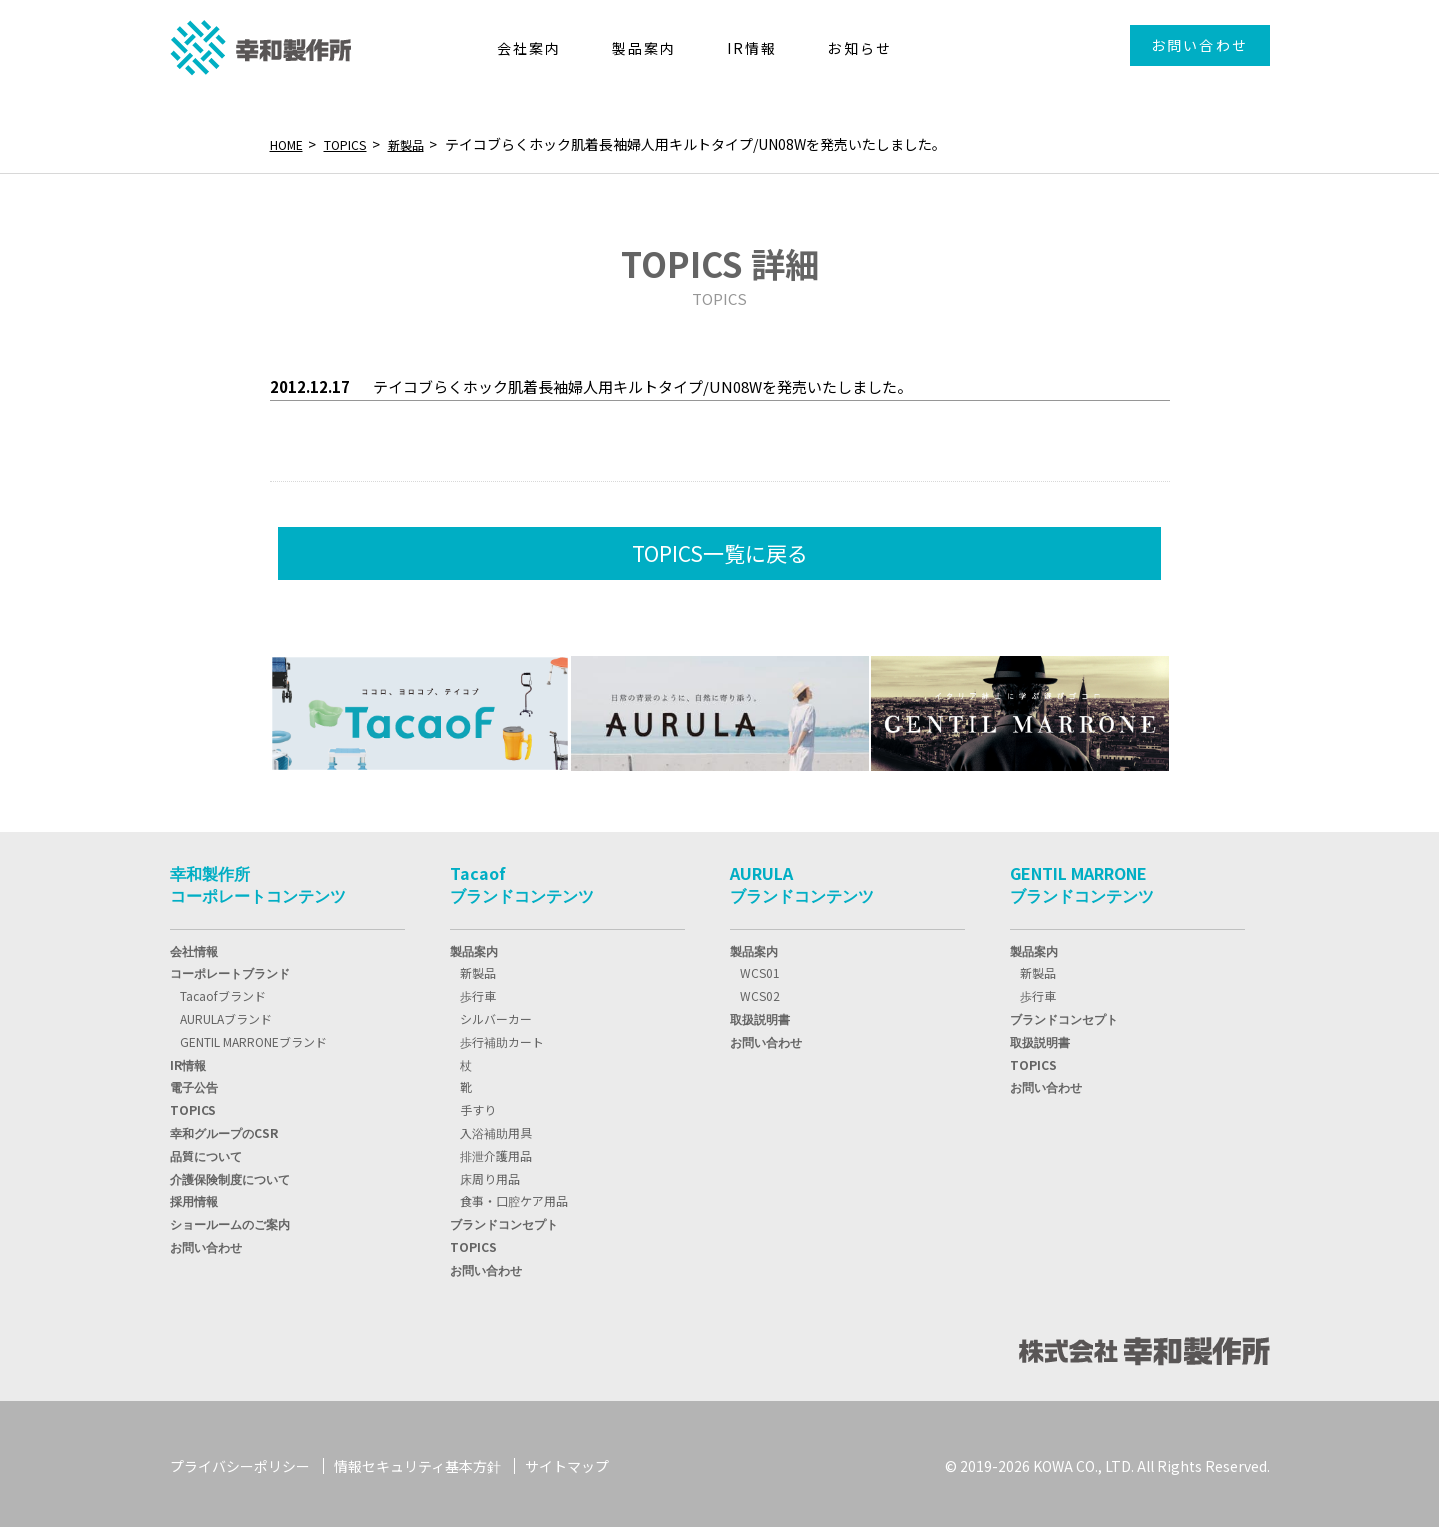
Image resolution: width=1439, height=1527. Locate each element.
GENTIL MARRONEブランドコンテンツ (1082, 880)
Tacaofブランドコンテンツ (522, 880)
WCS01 (760, 968)
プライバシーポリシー (240, 1462)
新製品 (423, 144)
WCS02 (760, 991)
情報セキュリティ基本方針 (417, 1462)
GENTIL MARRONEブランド (253, 1037)
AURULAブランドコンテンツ (802, 880)
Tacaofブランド (223, 991)
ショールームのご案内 (230, 1219)
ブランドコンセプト (504, 1219)
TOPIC (193, 1105)
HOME (290, 144)
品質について (206, 1151)
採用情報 (194, 1196)
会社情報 (194, 946)
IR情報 (188, 1060)
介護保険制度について (230, 1174)
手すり (478, 1105)
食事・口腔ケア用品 (514, 1196)
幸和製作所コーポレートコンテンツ (258, 880)
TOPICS (356, 144)
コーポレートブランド (230, 968)
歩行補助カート (502, 1037)
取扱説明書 (760, 1014)
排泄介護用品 (496, 1151)
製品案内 (474, 946)
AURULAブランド (226, 1014)
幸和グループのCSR (224, 1128)
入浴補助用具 (496, 1128)
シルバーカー (496, 1014)
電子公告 (194, 1082)
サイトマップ (567, 1462)
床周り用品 (490, 1174)
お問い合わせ (1199, 45)
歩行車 (478, 991)
